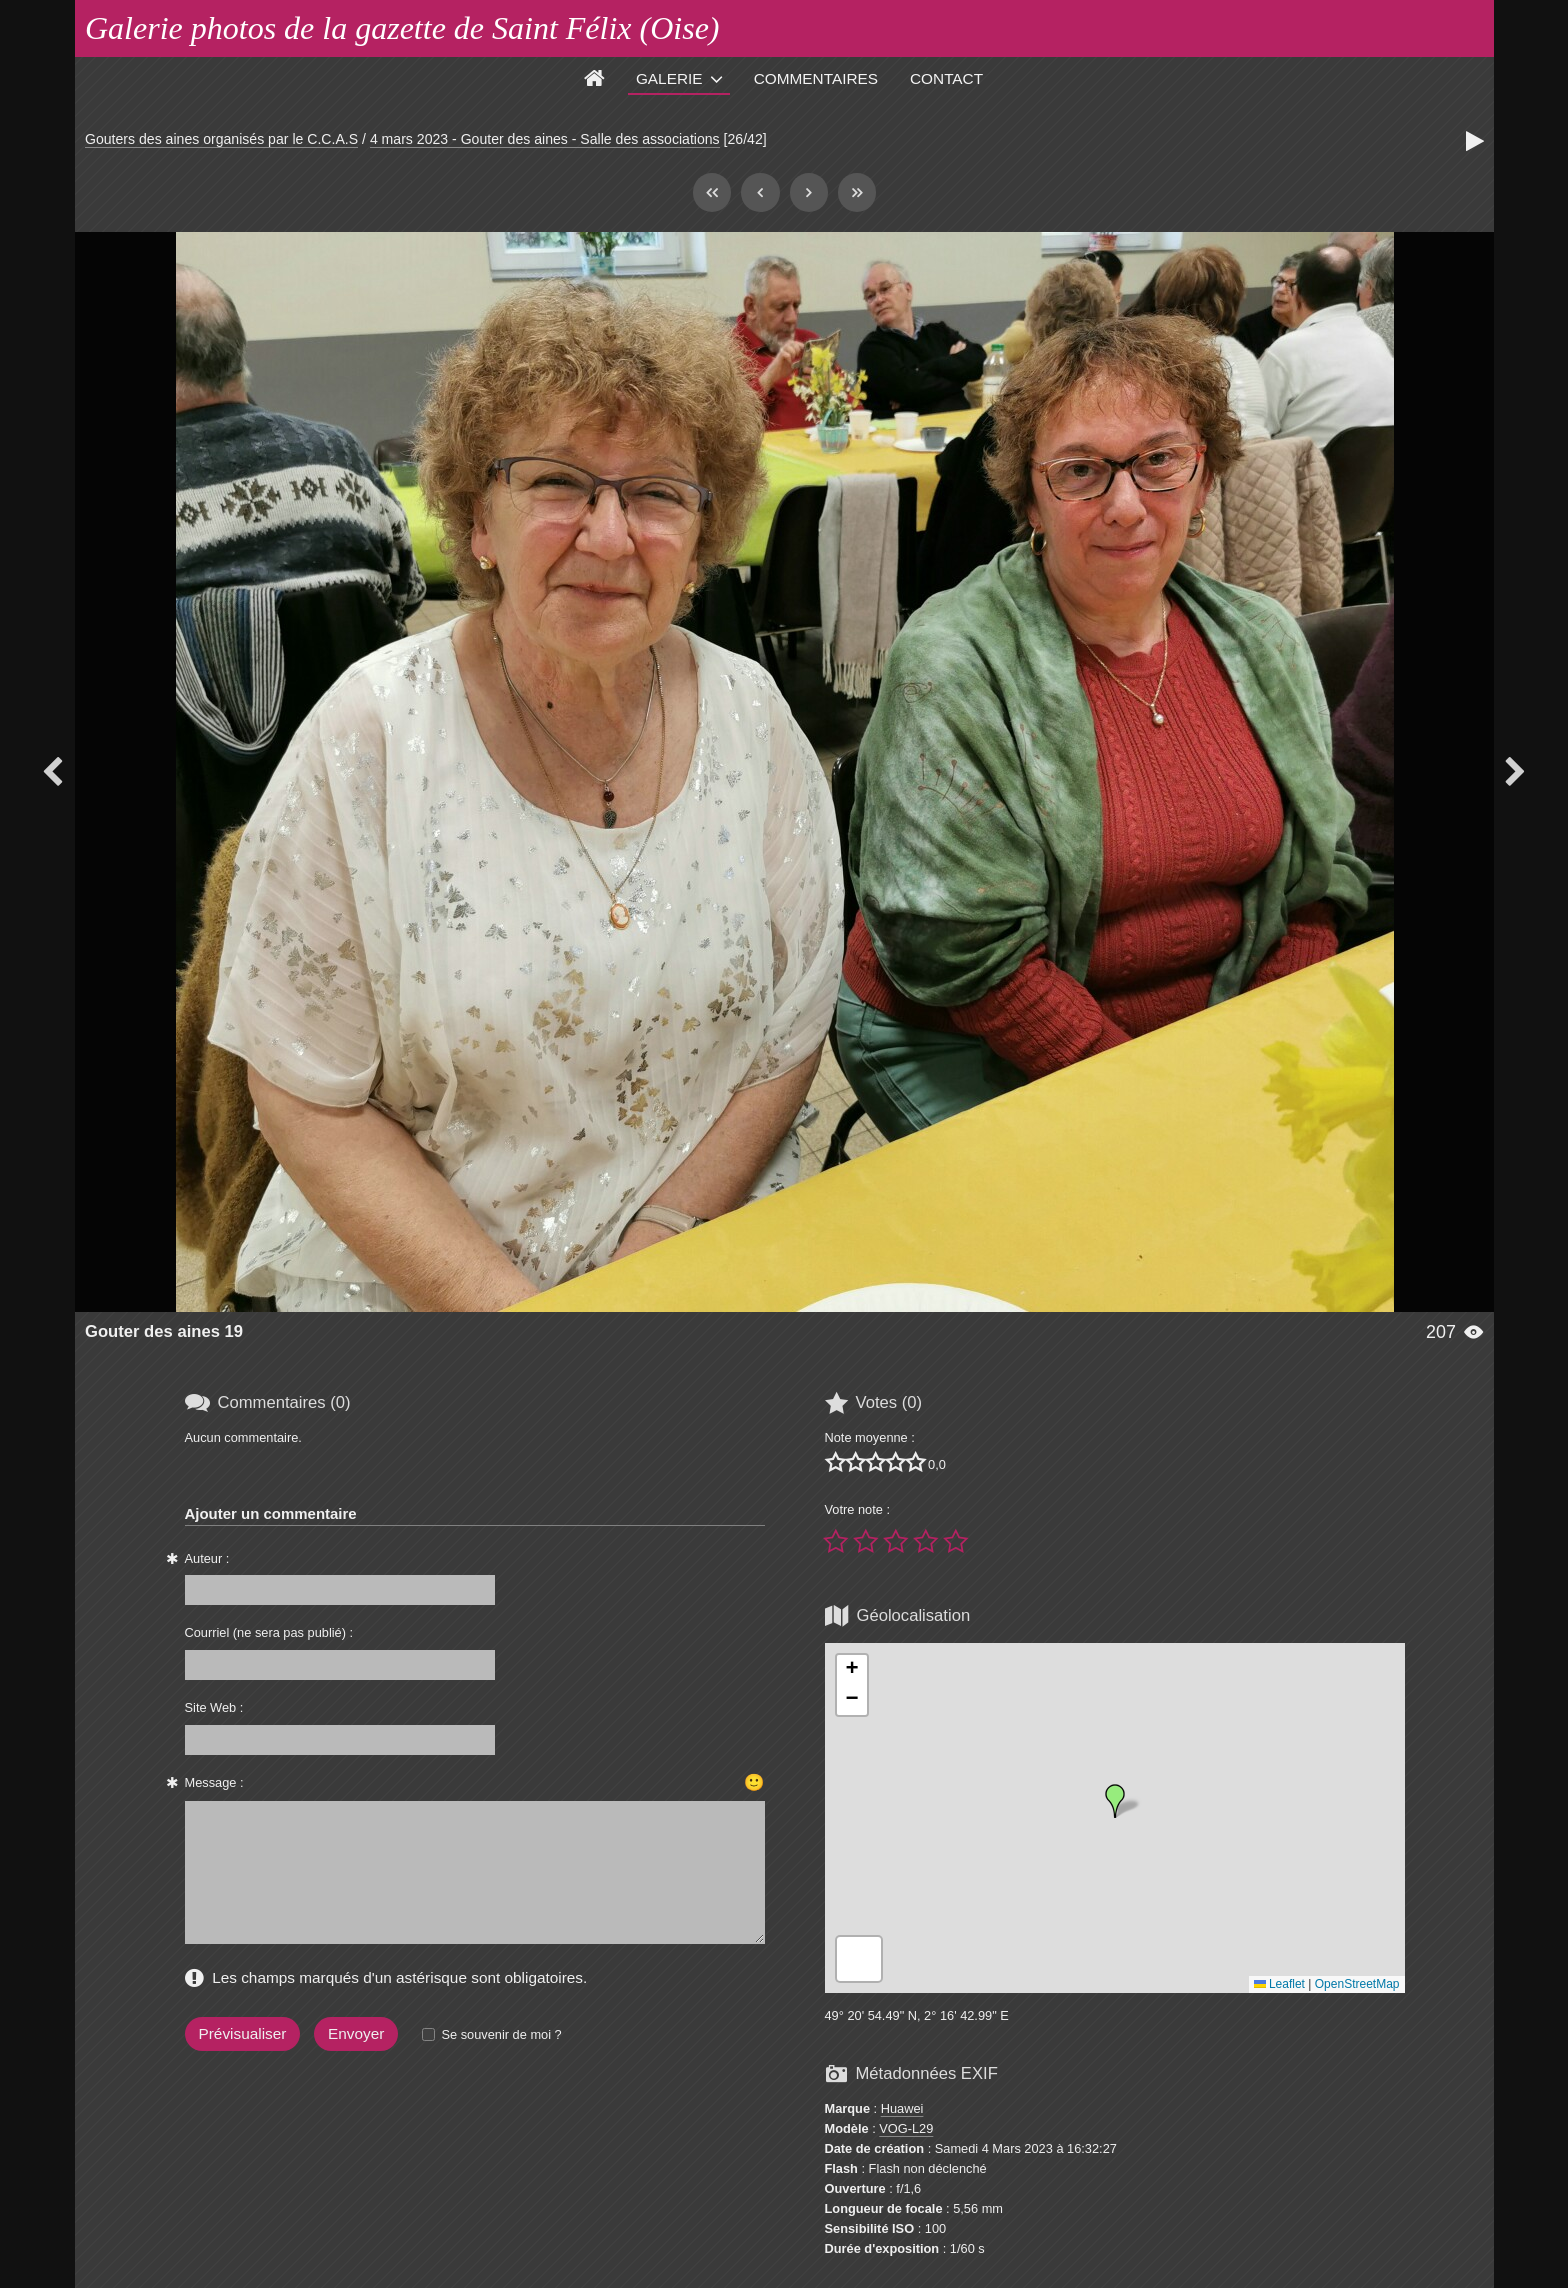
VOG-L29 (906, 2128)
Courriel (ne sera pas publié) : (269, 1632)
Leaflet (1279, 1984)
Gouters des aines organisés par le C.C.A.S (221, 139)
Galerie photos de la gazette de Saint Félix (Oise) (402, 28)
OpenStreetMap (1357, 1984)
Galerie (669, 78)
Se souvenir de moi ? (501, 2034)
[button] (1115, 1801)
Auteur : (207, 1558)
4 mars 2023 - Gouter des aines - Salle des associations (545, 139)
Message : (214, 1782)
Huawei (902, 2108)
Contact (946, 78)
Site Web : (214, 1707)
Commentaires (816, 78)
